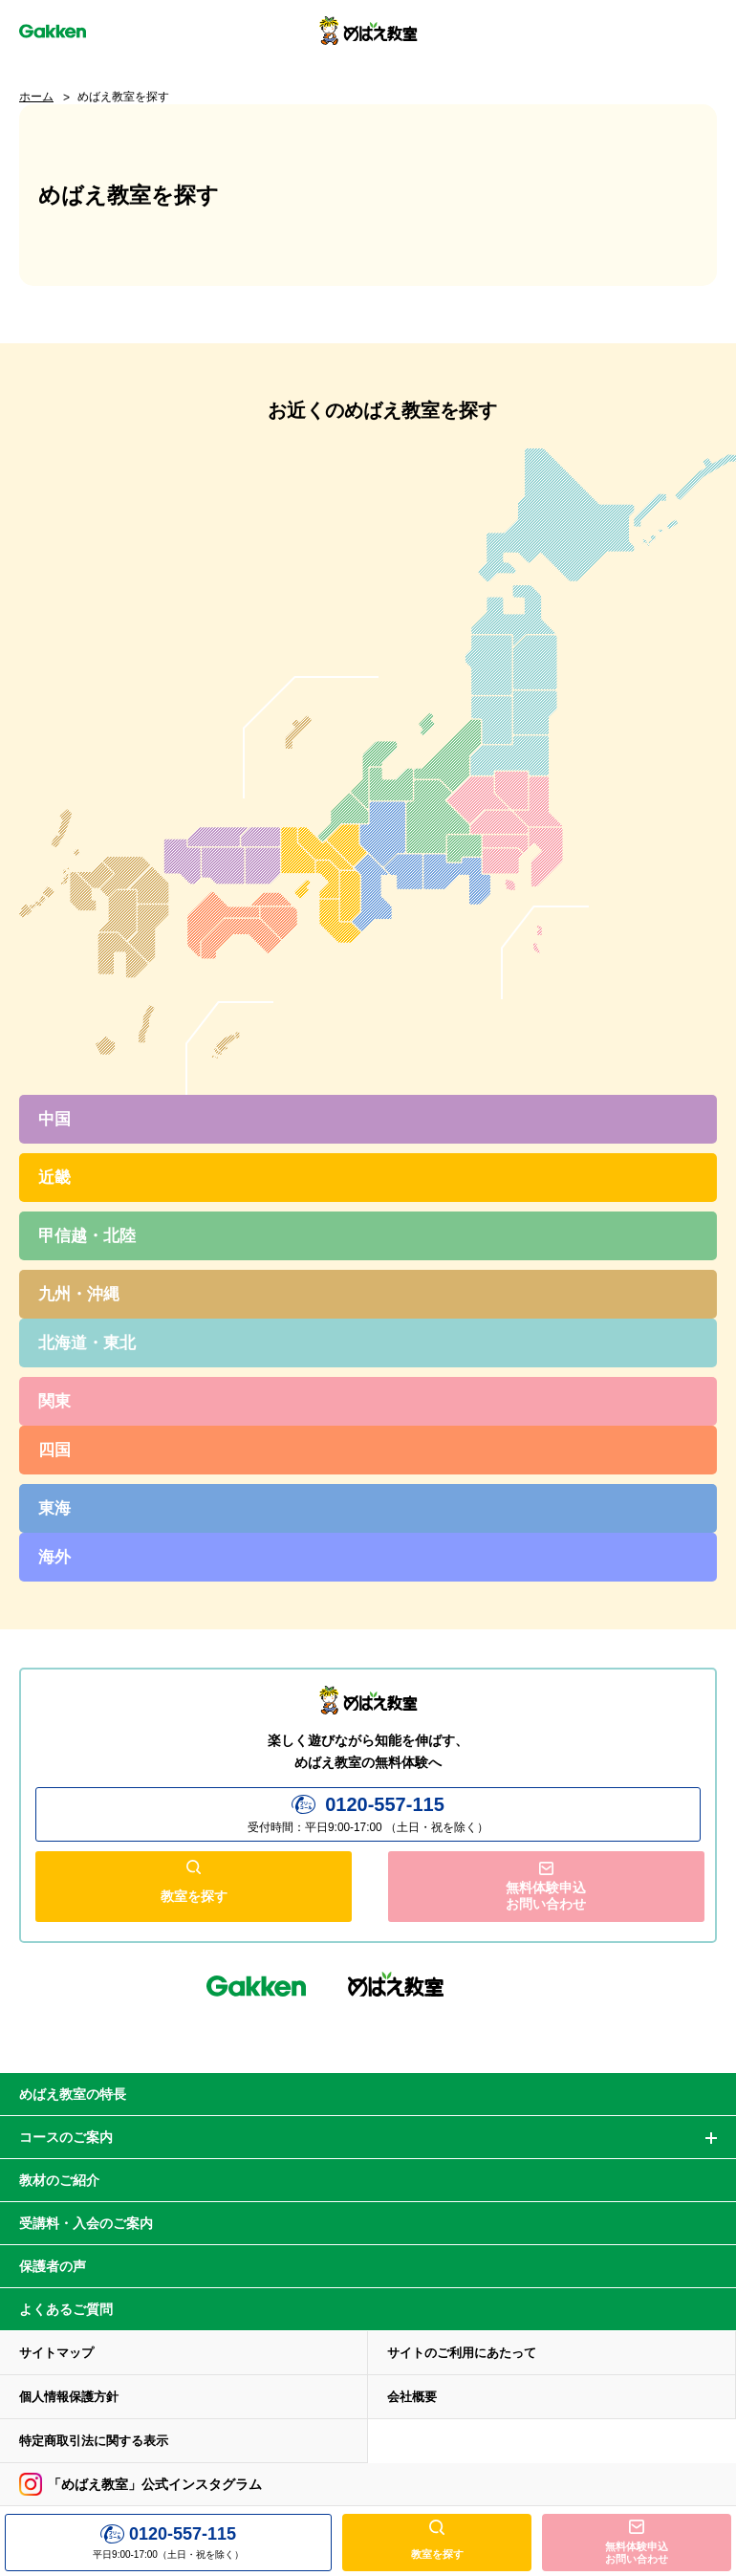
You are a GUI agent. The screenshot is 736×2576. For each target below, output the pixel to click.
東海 (54, 1508)
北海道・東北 (87, 1343)
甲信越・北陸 (87, 1236)
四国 (54, 1450)
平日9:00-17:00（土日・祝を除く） (168, 2542)
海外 (54, 1557)
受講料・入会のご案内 (86, 2222)
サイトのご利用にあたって (461, 2352)
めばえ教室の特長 (72, 2093)
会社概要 (412, 2396)
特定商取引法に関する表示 (93, 2440)
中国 (54, 1119)
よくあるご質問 (66, 2308)
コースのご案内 (66, 2136)
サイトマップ (56, 2352)
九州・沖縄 (78, 1294)
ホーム (36, 96)
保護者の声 (52, 2265)
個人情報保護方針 (69, 2396)
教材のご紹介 (59, 2179)
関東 (54, 1401)
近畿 (54, 1177)
